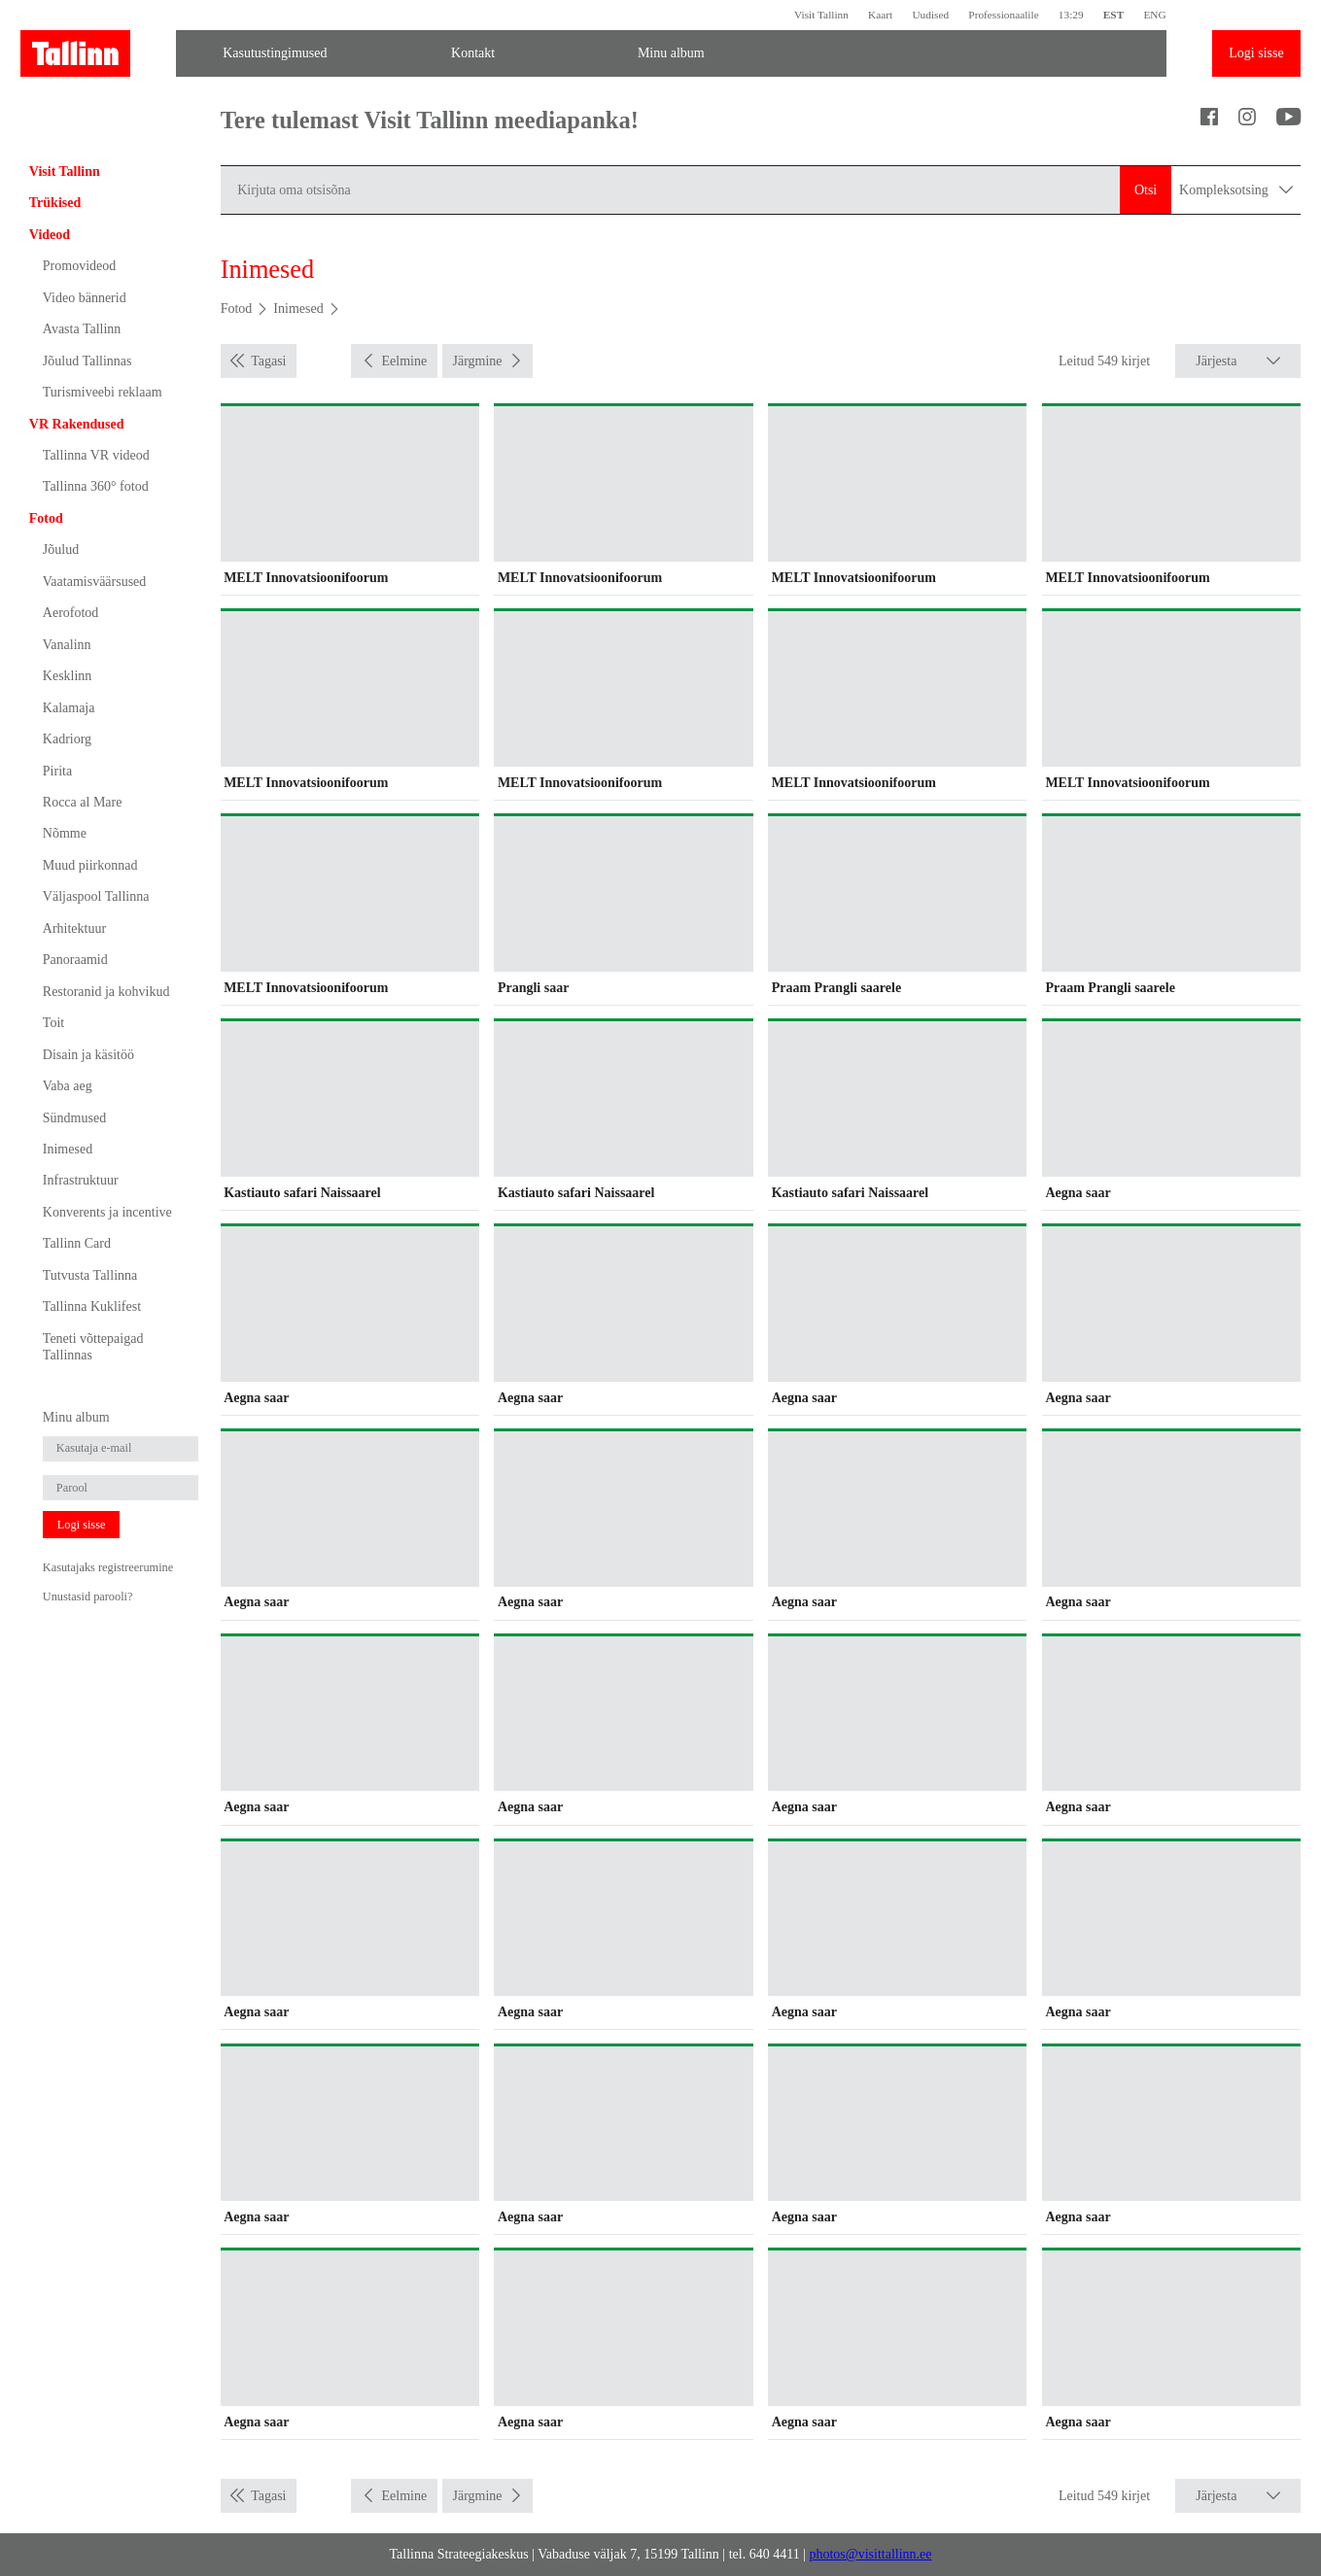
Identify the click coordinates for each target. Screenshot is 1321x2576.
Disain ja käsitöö (88, 1055)
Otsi (1145, 190)
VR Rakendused (76, 424)
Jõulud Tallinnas (87, 361)
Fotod (46, 518)
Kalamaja (69, 708)
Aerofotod (71, 612)
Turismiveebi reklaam (102, 392)
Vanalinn (67, 644)
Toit (53, 1022)
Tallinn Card (77, 1243)
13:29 (1071, 14)
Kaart (880, 14)
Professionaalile (1003, 14)
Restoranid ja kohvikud (106, 991)
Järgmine (477, 361)
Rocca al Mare (82, 802)
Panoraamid (75, 959)
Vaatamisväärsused (95, 581)
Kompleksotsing (1236, 189)
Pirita (57, 771)
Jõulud (61, 549)
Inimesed (67, 1149)
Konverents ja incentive (107, 1212)
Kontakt (473, 53)
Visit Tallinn (821, 14)
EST (1113, 14)
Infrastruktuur (81, 1180)
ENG (1154, 14)
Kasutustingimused (275, 53)
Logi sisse (1256, 53)
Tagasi (268, 361)
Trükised (55, 202)
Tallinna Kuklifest (92, 1306)
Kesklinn (67, 676)
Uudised (930, 14)
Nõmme (65, 833)
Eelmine (405, 361)
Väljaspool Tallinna (96, 896)
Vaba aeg (67, 1086)
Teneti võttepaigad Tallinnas (93, 1346)
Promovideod (79, 265)
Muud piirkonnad (90, 865)
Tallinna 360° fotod (96, 486)
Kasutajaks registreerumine (108, 1567)
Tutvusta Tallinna (90, 1275)
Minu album (671, 53)
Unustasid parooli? (88, 1596)
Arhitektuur (74, 928)
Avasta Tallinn (82, 329)
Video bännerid (84, 298)
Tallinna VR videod (96, 455)
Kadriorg (67, 739)
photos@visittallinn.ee (870, 2554)
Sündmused (74, 1118)
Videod (49, 234)
